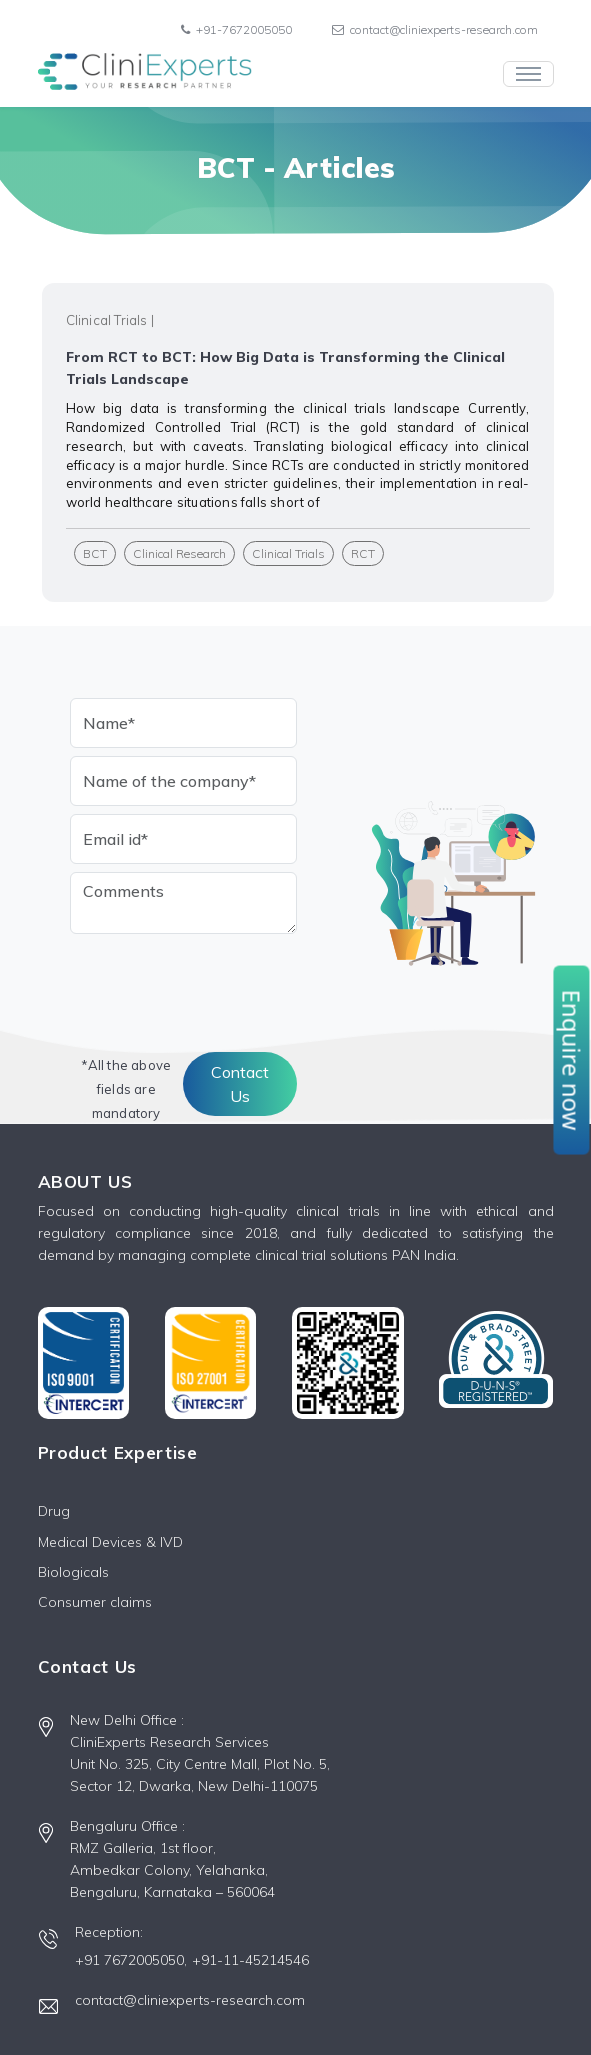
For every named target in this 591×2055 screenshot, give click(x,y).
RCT (363, 553)
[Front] (145, 73)
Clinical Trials (288, 553)
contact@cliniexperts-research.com (435, 29)
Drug (54, 1511)
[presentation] (222, 981)
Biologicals (73, 1572)
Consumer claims (95, 1602)
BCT (95, 553)
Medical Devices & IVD (110, 1542)
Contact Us (240, 1084)
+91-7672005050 (236, 29)
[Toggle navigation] (528, 74)
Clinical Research (179, 553)
